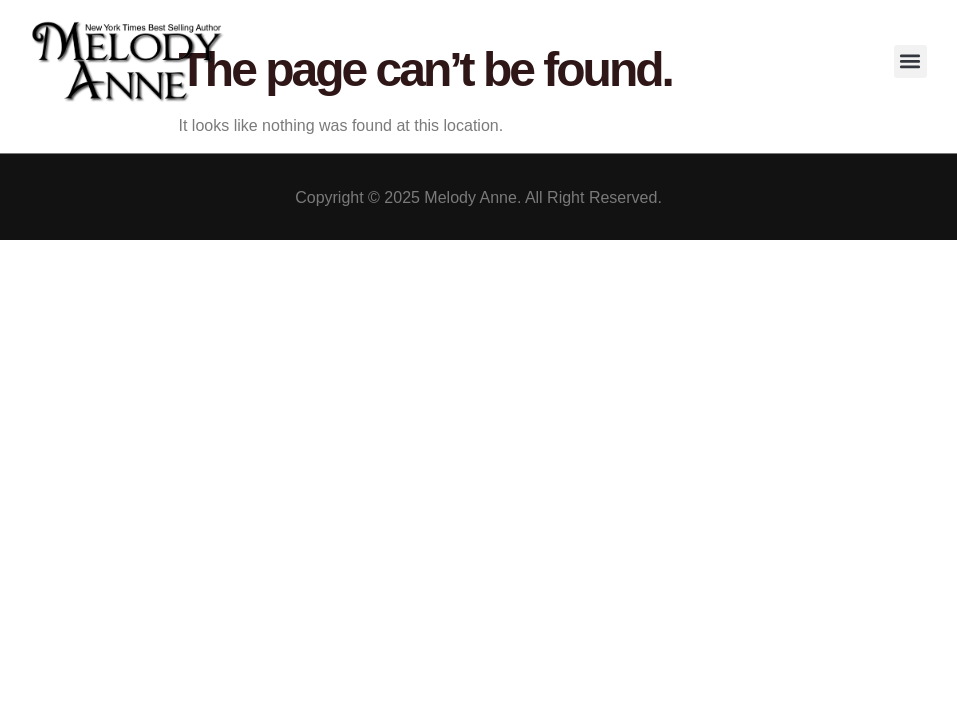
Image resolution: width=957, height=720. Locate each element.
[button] (910, 61)
